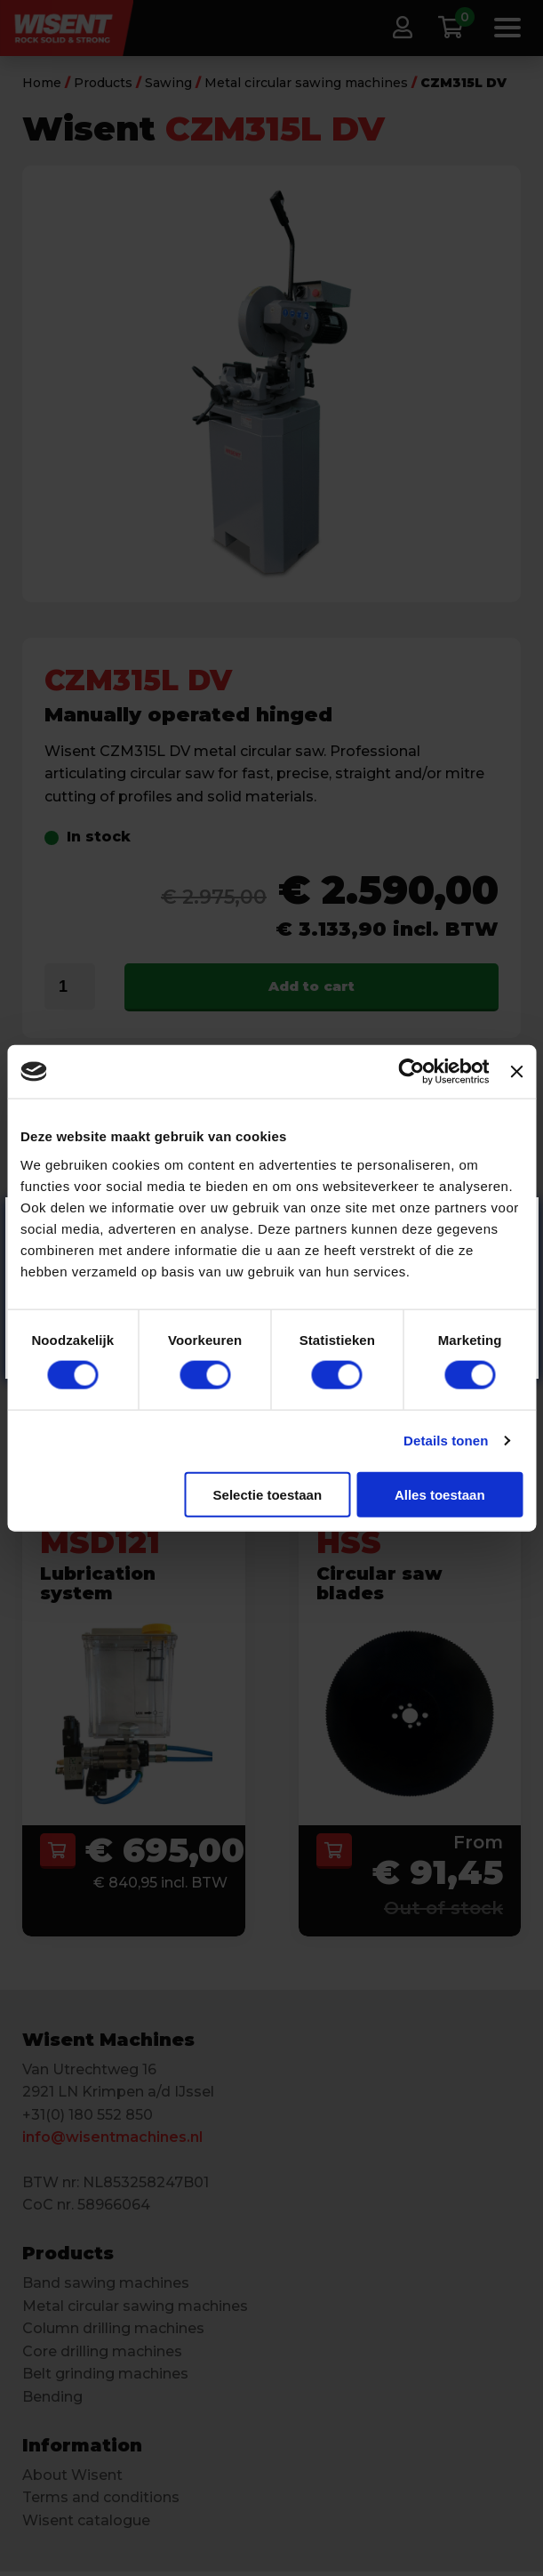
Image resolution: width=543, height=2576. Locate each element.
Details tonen (445, 1440)
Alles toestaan (440, 1493)
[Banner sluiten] (516, 1072)
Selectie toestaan (268, 1493)
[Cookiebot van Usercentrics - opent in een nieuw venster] (412, 1072)
